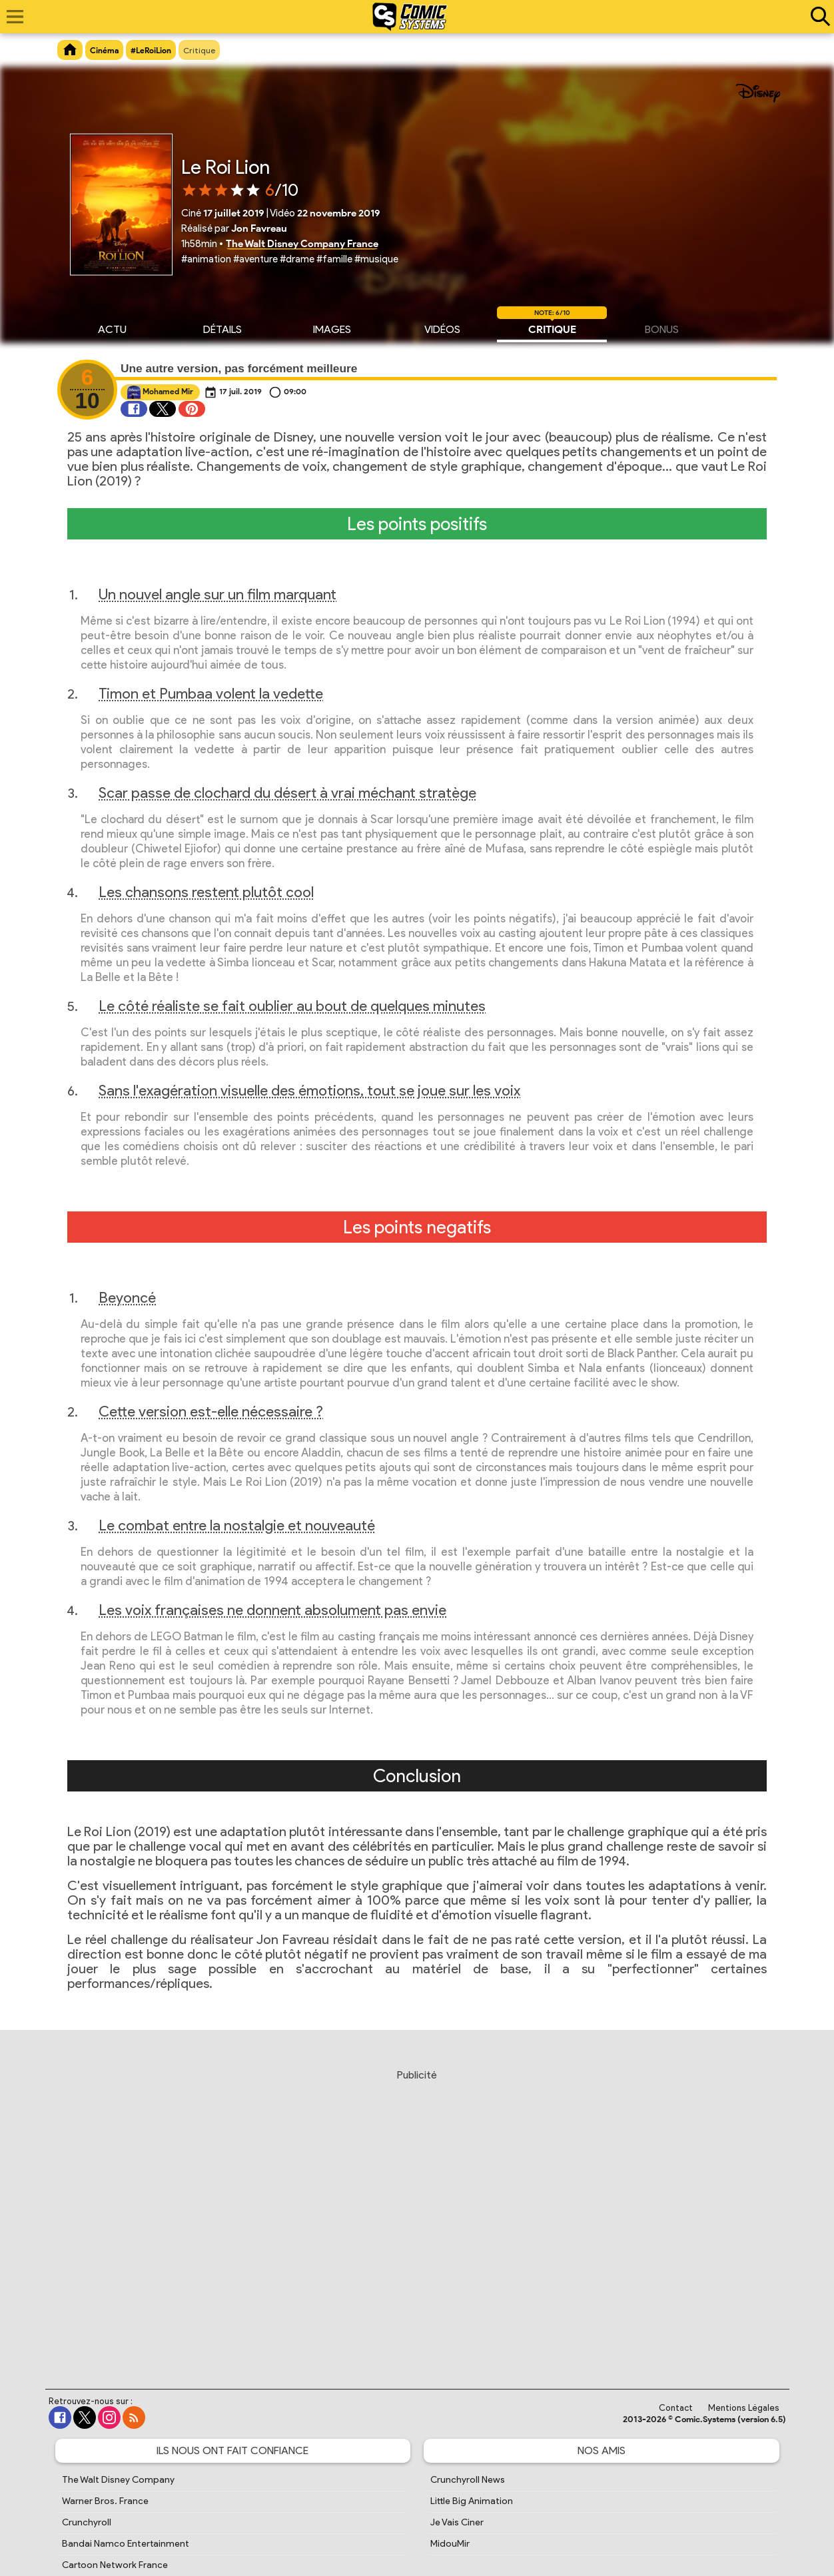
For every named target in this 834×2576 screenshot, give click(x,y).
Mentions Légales (743, 2408)
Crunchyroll (86, 2522)
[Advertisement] (417, 2216)
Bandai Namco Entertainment (125, 2543)
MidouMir (450, 2543)
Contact (676, 2408)
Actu (112, 328)
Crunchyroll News (467, 2479)
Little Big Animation (471, 2501)
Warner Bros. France (105, 2501)
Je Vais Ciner (457, 2522)
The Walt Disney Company (118, 2479)
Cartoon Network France (115, 2565)
